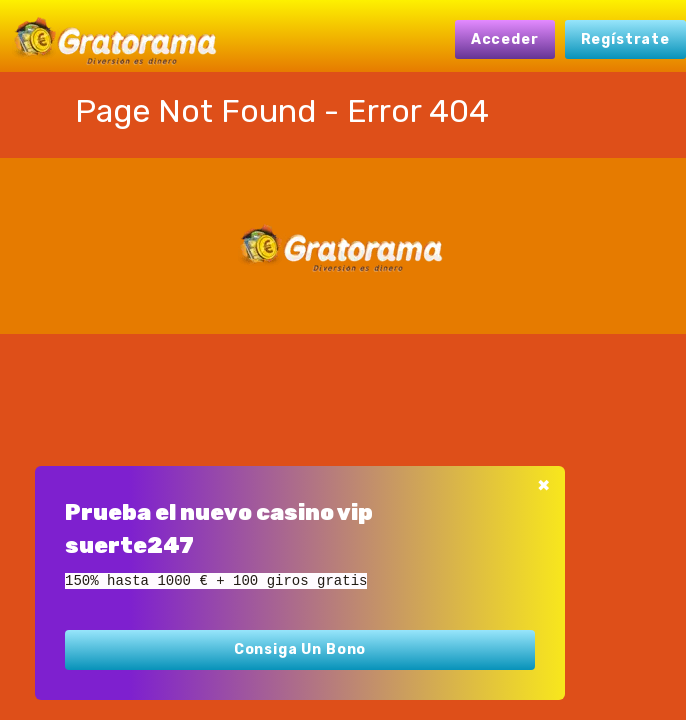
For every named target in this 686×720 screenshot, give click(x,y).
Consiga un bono (300, 649)
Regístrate (625, 39)
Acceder (505, 39)
